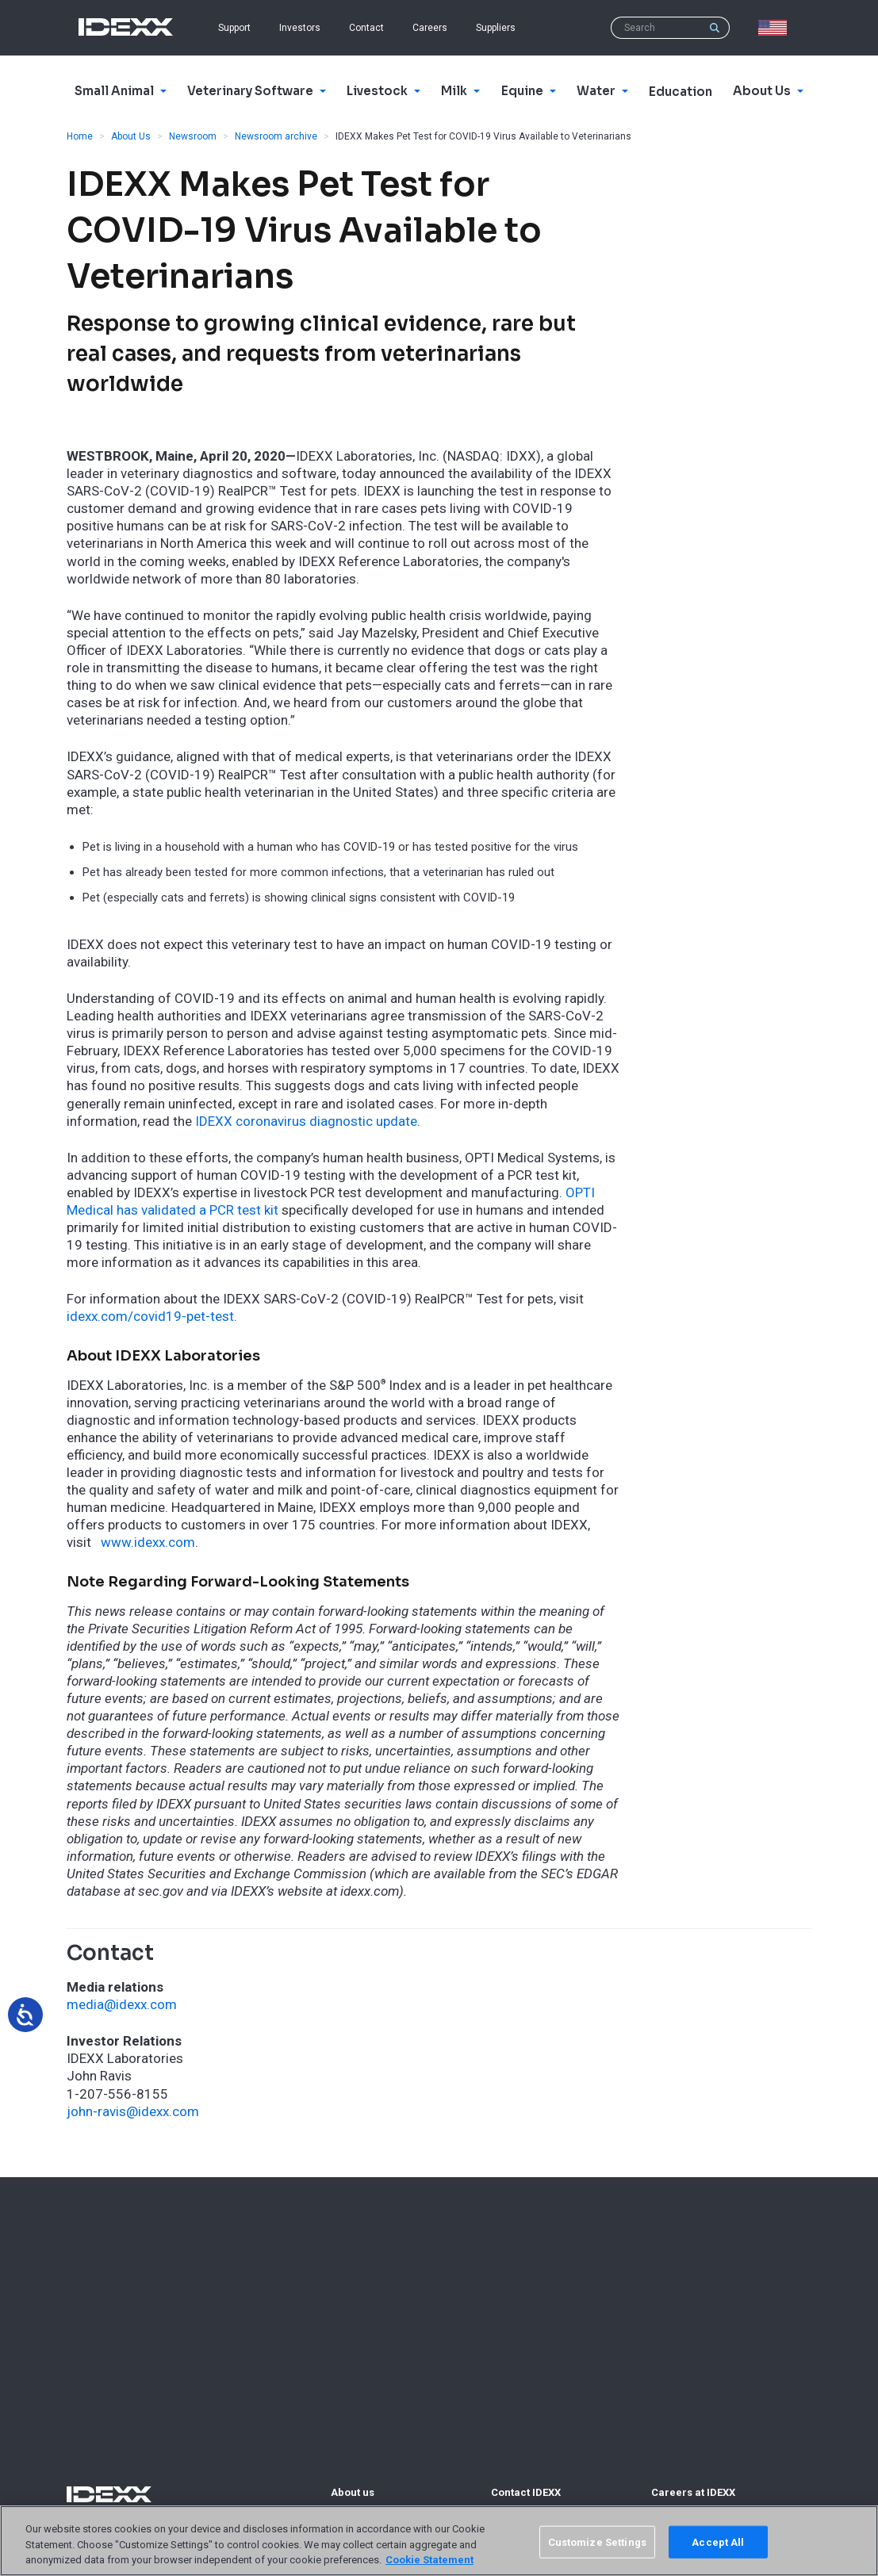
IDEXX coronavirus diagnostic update (306, 1121)
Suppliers (496, 27)
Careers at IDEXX (693, 2492)
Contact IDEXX (526, 2492)
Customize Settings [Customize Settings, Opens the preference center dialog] (597, 2541)
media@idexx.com (122, 2004)
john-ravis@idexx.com (133, 2111)
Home (80, 136)
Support (234, 27)
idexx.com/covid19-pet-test (150, 1316)
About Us (131, 136)
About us (352, 2492)
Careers (429, 27)
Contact (366, 27)
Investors (299, 27)
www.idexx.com (148, 1542)
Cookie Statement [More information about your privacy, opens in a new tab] (429, 2560)
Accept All (718, 2541)
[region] (439, 2540)
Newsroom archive (276, 136)
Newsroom (193, 136)
